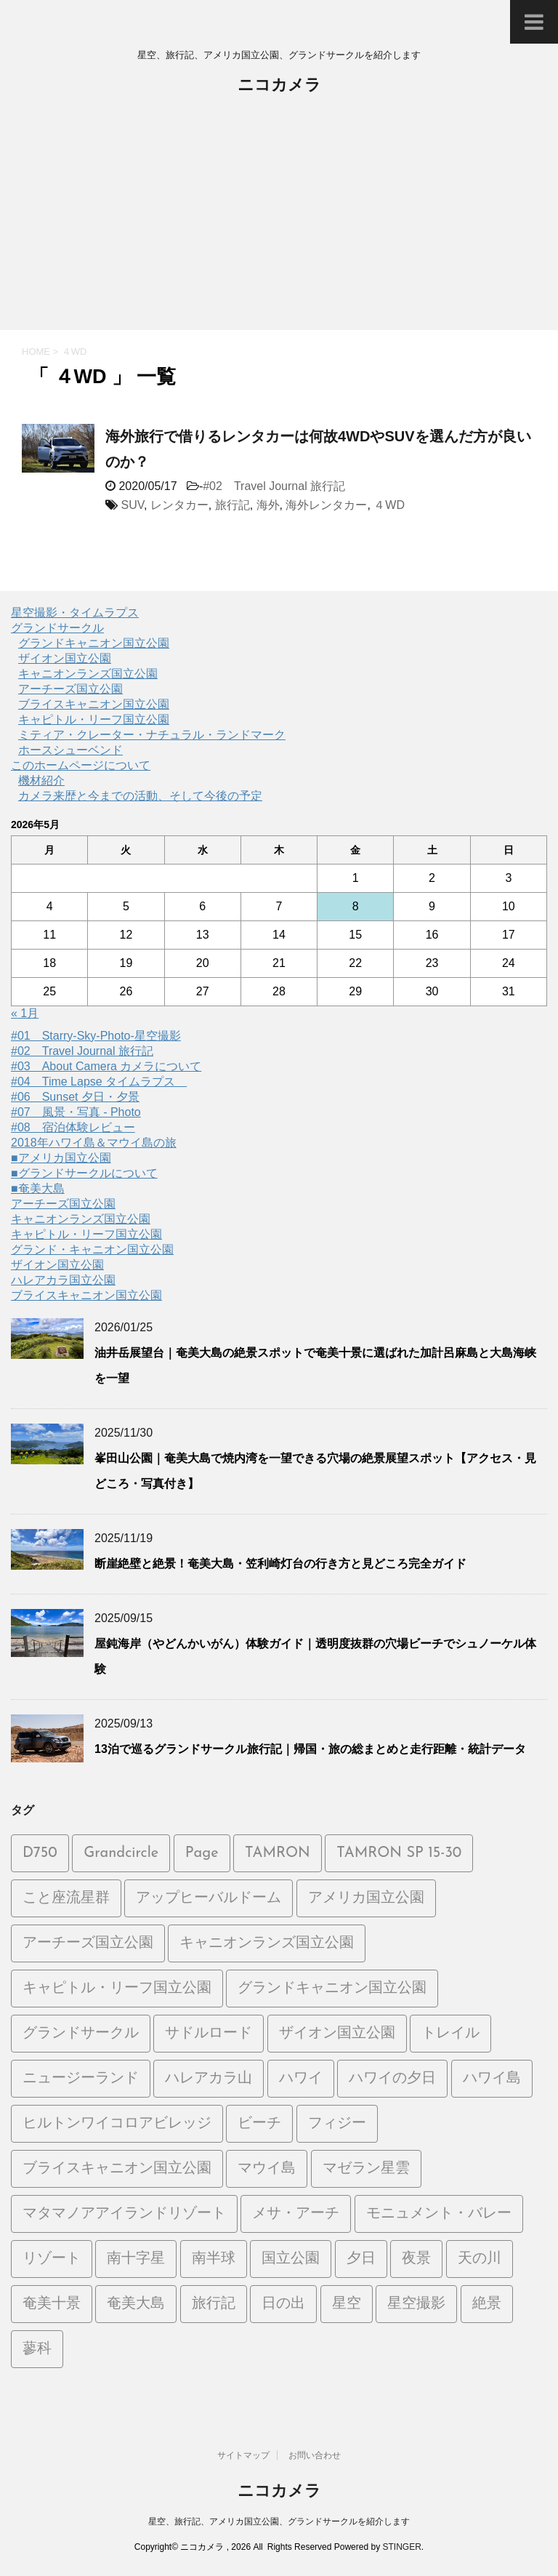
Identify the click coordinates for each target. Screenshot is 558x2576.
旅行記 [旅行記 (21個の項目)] (213, 2304)
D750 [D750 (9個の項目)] (40, 1853)
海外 (268, 505)
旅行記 (232, 505)
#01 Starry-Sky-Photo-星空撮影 (96, 1036)
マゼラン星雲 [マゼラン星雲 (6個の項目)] (366, 2169)
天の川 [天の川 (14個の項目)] (479, 2259)
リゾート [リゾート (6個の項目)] (52, 2259)
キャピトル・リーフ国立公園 (93, 719)
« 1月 (25, 1013)
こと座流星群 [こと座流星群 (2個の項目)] (66, 1898)
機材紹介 (41, 780)
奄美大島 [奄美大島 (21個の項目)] (136, 2304)
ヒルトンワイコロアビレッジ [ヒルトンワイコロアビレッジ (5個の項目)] (117, 2123)
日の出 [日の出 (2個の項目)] (283, 2304)
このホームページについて (80, 765)
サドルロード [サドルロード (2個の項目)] (208, 2033)
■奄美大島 (38, 1188)
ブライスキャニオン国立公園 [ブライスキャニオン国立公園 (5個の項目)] (117, 2169)
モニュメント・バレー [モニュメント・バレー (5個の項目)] (439, 2214)
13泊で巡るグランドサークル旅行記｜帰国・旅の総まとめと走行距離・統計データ (310, 1749)
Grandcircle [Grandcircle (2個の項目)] (121, 1853)
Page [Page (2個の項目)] (202, 1853)
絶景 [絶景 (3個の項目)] (486, 2304)
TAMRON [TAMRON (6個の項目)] (277, 1853)
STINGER (401, 2547)
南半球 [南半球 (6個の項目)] (213, 2259)
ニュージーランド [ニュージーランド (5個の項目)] (81, 2078)
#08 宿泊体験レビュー (73, 1127)
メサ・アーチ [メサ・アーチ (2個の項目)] (295, 2214)
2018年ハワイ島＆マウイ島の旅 (94, 1142)
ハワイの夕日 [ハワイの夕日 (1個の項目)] (392, 2078)
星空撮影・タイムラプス (75, 612)
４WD (389, 505)
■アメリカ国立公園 (61, 1158)
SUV (132, 505)
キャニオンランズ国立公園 (88, 673)
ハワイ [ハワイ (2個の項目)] (301, 2078)
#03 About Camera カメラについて (106, 1066)
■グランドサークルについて (84, 1173)
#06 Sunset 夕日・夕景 (75, 1097)
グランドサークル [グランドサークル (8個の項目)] (81, 2033)
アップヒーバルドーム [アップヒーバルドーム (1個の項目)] (208, 1898)
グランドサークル (57, 628)
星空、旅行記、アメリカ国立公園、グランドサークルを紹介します (279, 2521)
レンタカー (179, 505)
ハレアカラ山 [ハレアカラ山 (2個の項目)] (208, 2078)
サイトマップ (243, 2455)
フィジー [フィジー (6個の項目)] (337, 2123)
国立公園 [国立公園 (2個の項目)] (291, 2259)
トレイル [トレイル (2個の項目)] (450, 2033)
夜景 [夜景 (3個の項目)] (416, 2259)
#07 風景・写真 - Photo (76, 1112)
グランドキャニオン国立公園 (93, 643)
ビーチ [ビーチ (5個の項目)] (259, 2123)
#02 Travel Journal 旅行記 (274, 486)
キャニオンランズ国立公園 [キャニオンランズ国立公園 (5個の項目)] (266, 1943)
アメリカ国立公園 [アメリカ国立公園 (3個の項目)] (366, 1898)
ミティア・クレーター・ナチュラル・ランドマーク (152, 735)
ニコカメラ (279, 86)
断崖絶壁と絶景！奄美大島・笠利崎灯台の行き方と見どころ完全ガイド (280, 1563)
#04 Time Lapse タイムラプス (99, 1081)
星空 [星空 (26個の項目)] (346, 2304)
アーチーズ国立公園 (70, 689)
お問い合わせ (314, 2455)
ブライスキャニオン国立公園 (93, 704)
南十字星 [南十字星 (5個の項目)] (136, 2259)
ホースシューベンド (70, 750)
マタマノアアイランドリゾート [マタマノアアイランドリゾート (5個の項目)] (124, 2214)
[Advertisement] (279, 221)
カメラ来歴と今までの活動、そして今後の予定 (140, 796)
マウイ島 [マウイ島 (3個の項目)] (267, 2169)
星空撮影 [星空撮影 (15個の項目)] (416, 2304)
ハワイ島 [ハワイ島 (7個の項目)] (492, 2078)
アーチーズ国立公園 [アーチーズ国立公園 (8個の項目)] (88, 1943)
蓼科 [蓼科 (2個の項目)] (37, 2349)
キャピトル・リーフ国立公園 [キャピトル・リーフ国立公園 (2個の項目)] (117, 1988)
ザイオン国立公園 (64, 658)
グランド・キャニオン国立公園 (92, 1249)
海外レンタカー (326, 505)
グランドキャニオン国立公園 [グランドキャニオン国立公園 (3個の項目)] (332, 1988)
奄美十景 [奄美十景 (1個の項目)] (52, 2304)
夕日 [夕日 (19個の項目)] (361, 2259)
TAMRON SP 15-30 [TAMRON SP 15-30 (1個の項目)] (398, 1853)
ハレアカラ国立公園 (63, 1280)
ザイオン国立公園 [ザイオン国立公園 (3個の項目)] (337, 2033)
